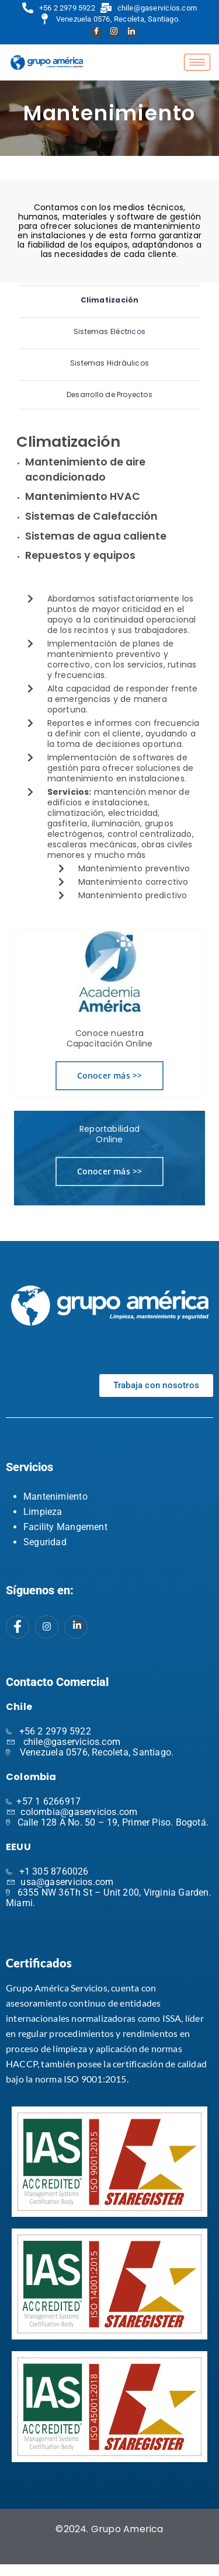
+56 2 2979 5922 (55, 1731)
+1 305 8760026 (54, 1871)
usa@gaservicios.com (66, 1881)
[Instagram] (112, 33)
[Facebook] (95, 33)
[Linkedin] (130, 33)
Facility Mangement (65, 1526)
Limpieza (42, 1511)
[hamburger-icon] (197, 62)
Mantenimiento (55, 1496)
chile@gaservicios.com (71, 1741)
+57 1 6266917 (48, 1801)
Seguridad (45, 1542)
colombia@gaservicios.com (78, 1811)
